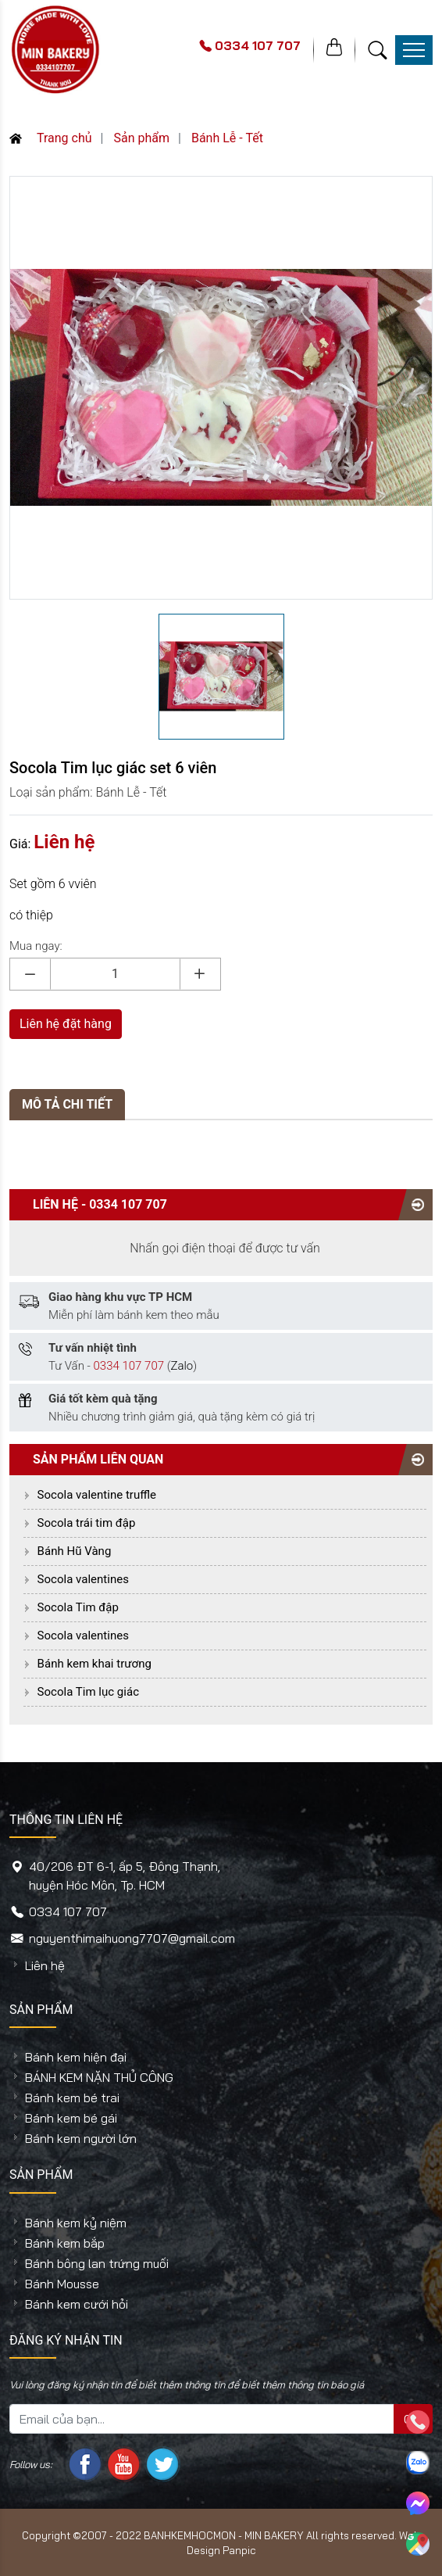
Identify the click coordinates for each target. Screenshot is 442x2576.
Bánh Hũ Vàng (74, 1551)
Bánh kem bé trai (72, 2097)
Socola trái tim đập (86, 1523)
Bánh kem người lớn (81, 2138)
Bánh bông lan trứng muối (97, 2263)
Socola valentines (83, 1579)
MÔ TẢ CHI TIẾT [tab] (67, 1104)
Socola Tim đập (78, 1607)
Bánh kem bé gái (71, 2118)
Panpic (239, 2550)
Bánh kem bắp (65, 2243)
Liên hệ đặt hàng (66, 1023)
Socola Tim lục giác (88, 1692)
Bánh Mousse (62, 2283)
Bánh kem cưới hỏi (76, 2304)
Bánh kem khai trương (94, 1664)
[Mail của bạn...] (201, 2419)
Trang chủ (50, 138)
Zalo (181, 1366)
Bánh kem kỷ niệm (76, 2222)
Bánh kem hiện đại (76, 2057)
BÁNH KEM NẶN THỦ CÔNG (99, 2077)
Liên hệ (45, 1965)
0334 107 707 (128, 1204)
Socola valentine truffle (96, 1495)
